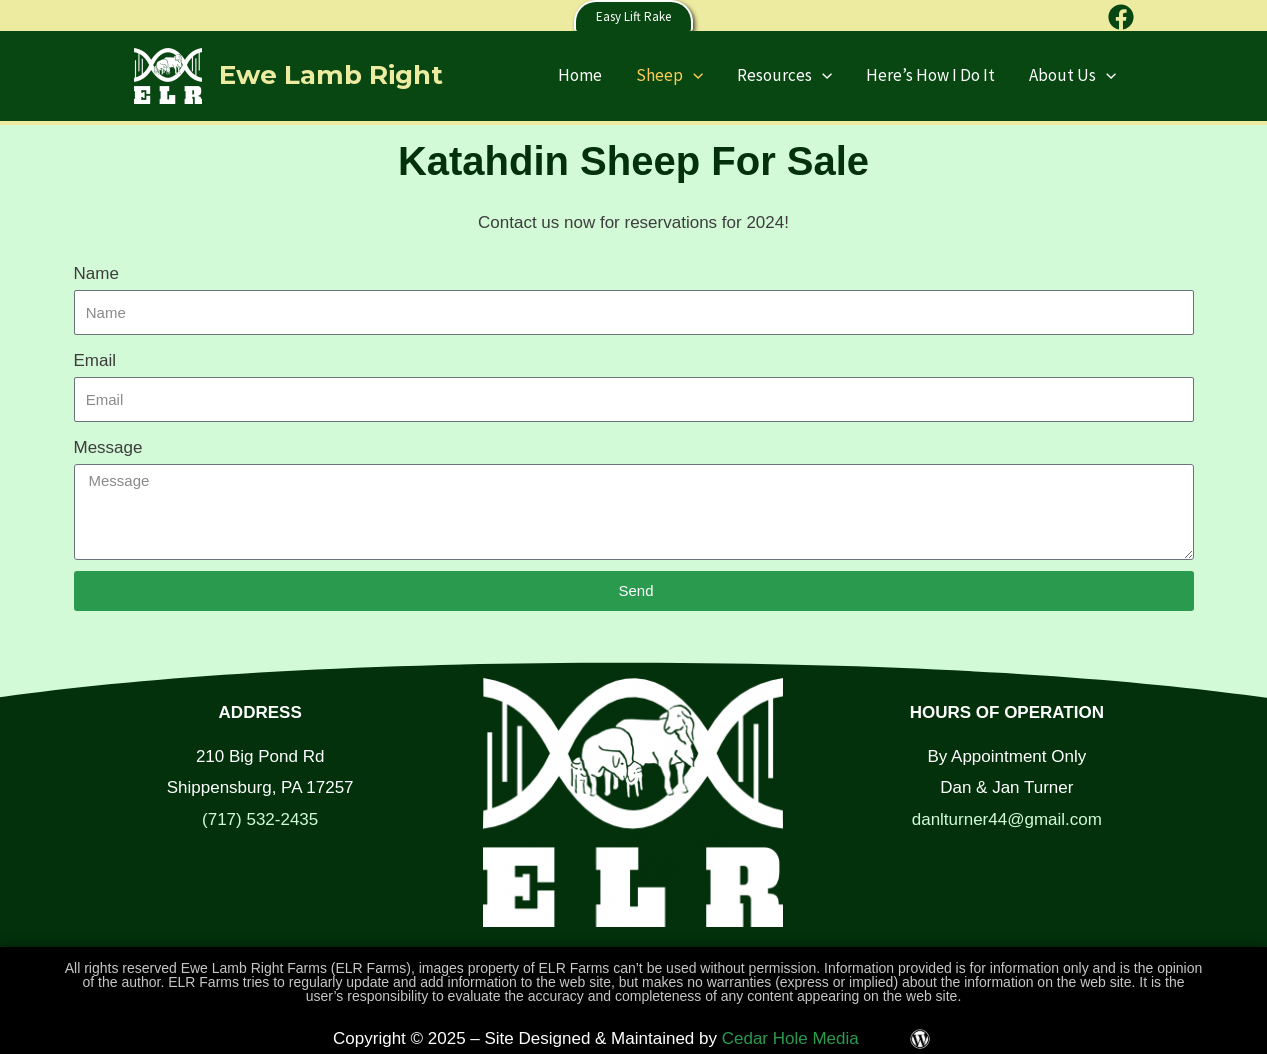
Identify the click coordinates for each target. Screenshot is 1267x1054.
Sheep (669, 75)
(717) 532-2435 (260, 819)
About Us (1072, 75)
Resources (784, 75)
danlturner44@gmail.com (1007, 819)
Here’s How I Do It (930, 75)
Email (95, 360)
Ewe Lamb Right (331, 75)
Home (580, 75)
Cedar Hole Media (790, 1038)
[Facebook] (1121, 17)
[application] (693, 75)
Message (108, 447)
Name (96, 273)
